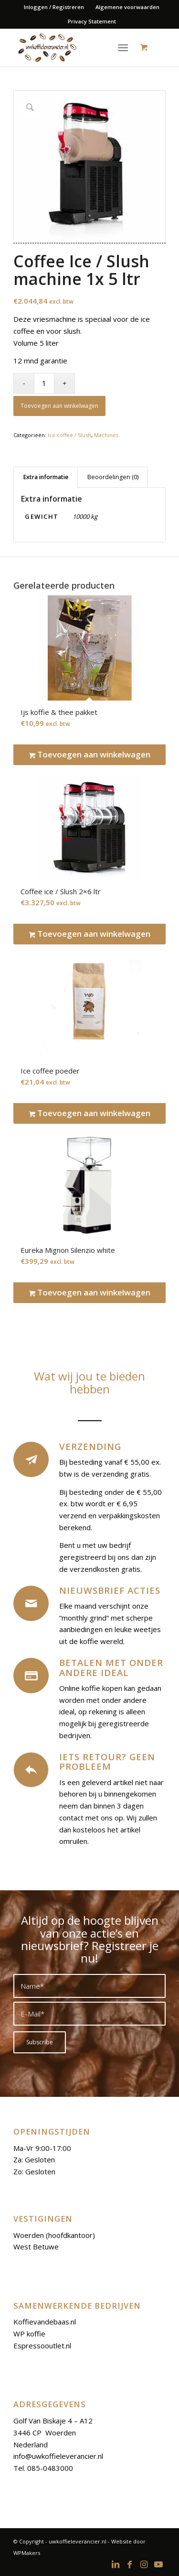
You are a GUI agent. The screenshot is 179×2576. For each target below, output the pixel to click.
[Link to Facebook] (130, 2564)
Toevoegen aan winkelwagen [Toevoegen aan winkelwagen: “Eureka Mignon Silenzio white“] (89, 1292)
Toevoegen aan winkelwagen (59, 406)
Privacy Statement (92, 21)
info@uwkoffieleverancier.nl (58, 2456)
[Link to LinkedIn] (115, 2564)
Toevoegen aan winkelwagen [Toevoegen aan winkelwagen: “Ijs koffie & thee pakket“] (89, 754)
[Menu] (123, 47)
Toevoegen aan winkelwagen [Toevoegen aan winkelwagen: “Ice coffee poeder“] (89, 1113)
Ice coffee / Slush (69, 434)
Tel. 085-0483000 (43, 2468)
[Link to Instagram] (144, 2564)
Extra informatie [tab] (45, 477)
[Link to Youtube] (158, 2564)
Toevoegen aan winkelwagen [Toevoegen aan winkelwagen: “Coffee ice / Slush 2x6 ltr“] (89, 934)
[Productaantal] (44, 383)
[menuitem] (54, 7)
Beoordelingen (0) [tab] (112, 477)
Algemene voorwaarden (127, 7)
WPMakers (26, 2552)
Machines (106, 434)
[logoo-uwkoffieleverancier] (74, 47)
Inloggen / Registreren (54, 7)
